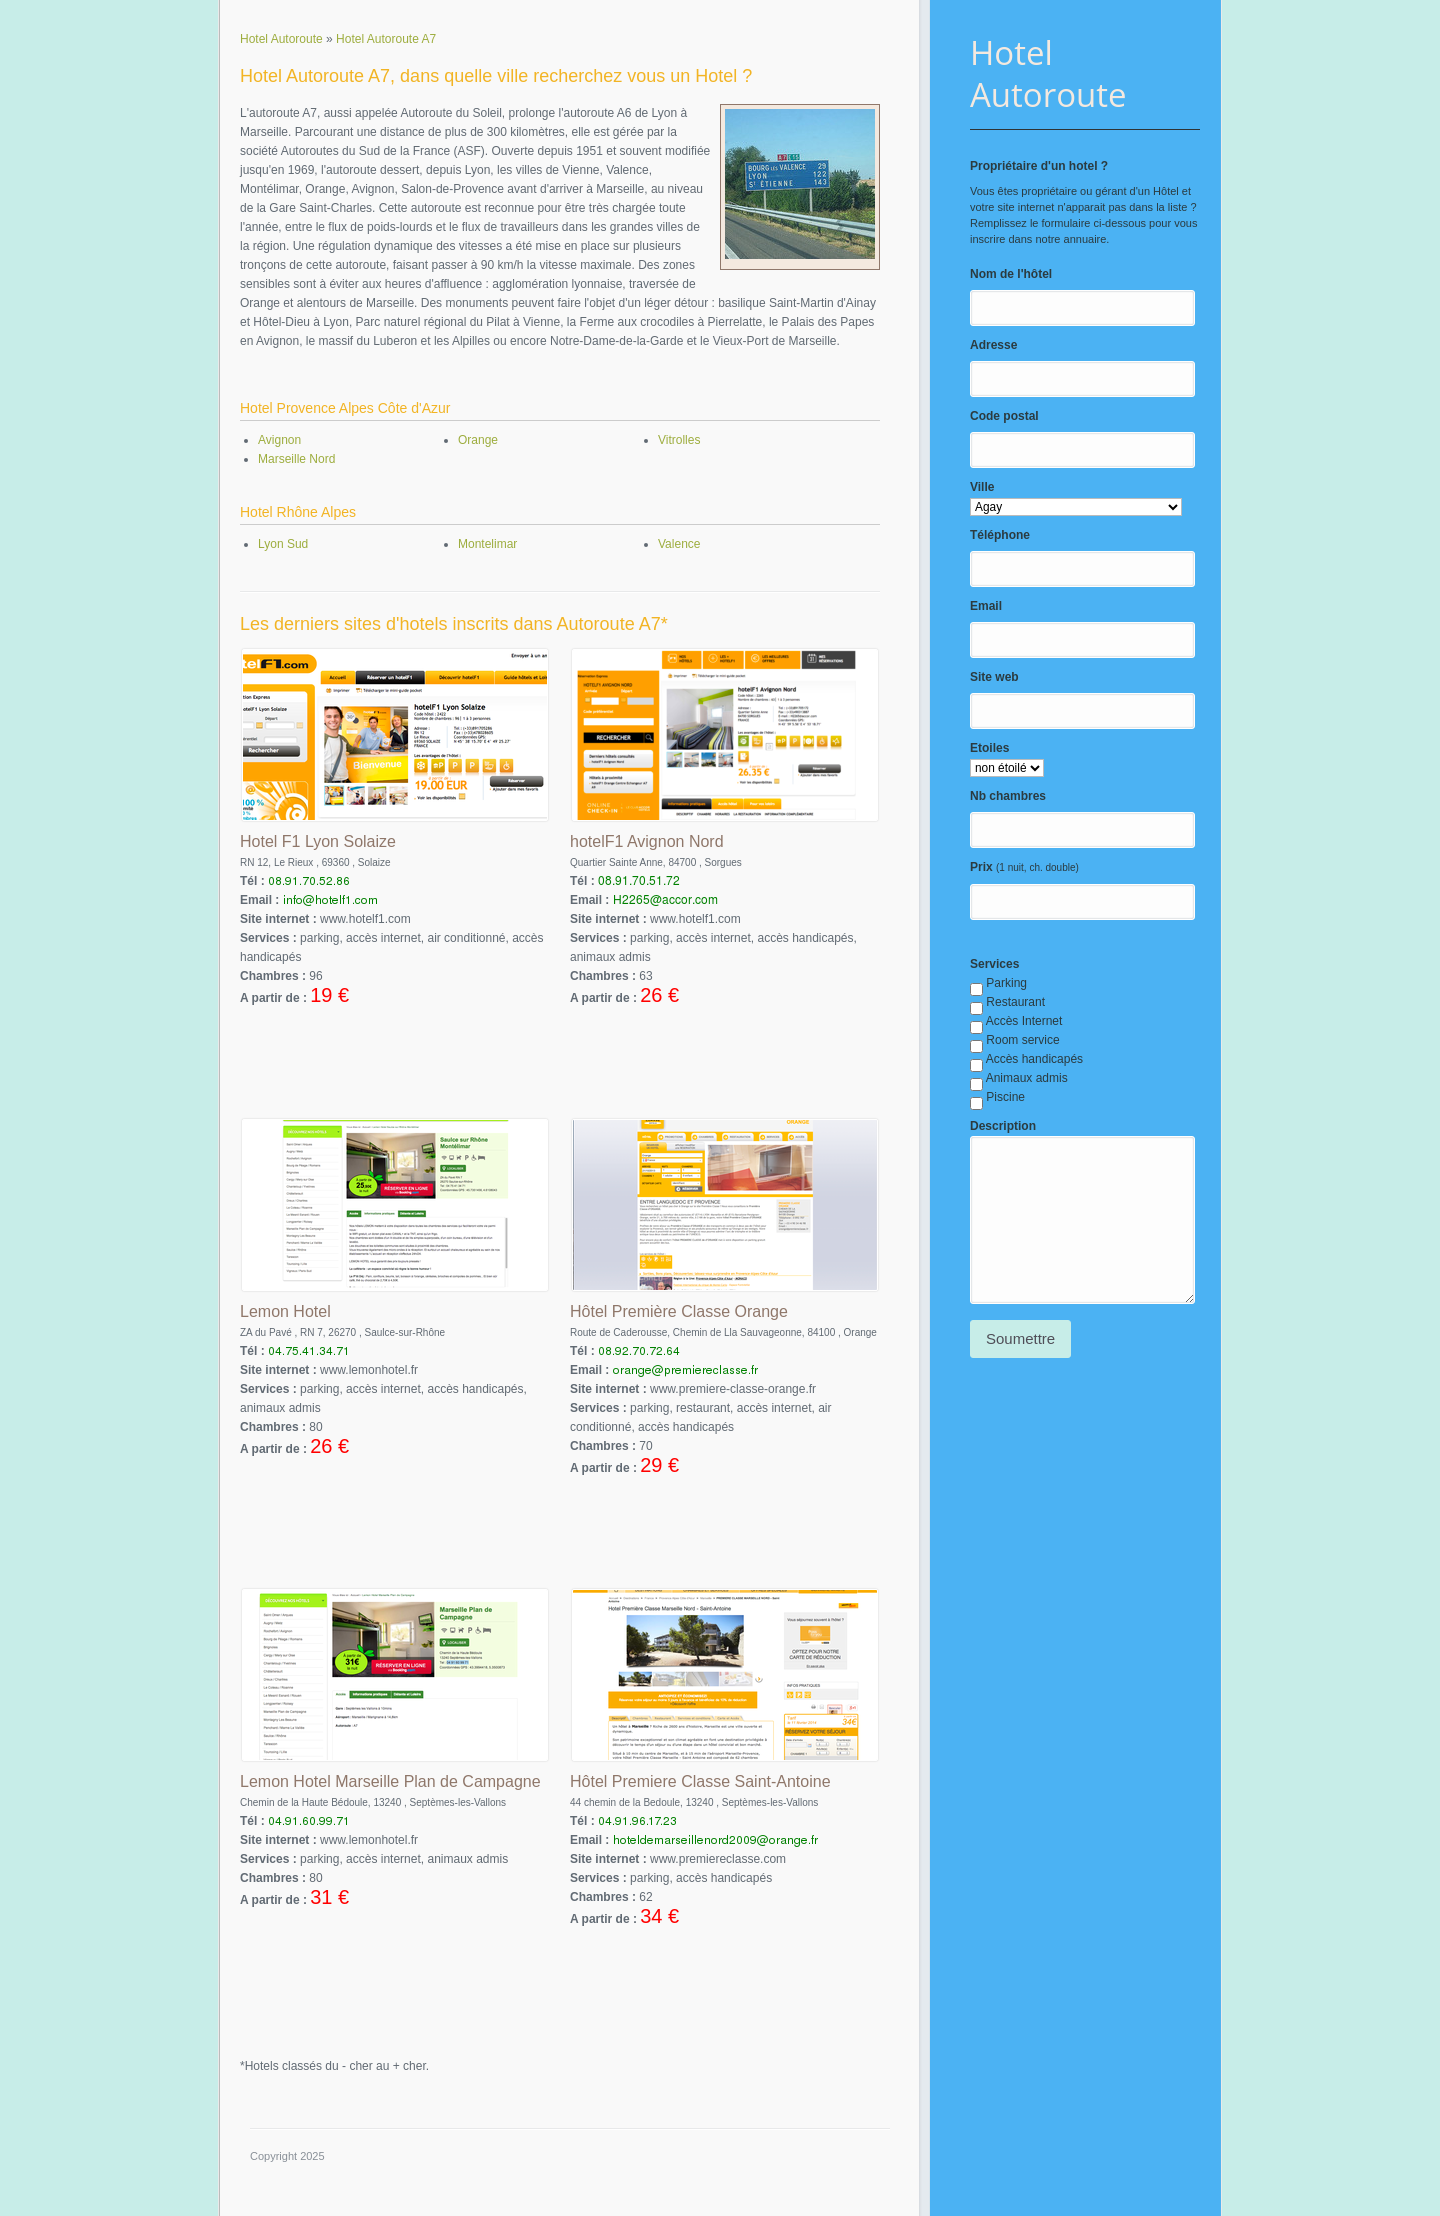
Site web (994, 677)
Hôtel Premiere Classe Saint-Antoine (700, 1781)
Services (994, 964)
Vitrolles (679, 440)
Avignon (279, 440)
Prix (981, 867)
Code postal (1004, 416)
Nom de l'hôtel (1011, 274)
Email (986, 606)
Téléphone (1000, 535)
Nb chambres (1008, 796)
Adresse (993, 345)
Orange (478, 440)
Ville (982, 487)
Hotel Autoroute (1048, 73)
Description (1003, 1126)
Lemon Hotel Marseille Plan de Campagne (390, 1781)
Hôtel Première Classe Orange (679, 1311)
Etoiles (989, 748)
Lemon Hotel (285, 1311)
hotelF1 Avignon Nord (647, 841)
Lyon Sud (283, 544)
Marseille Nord (296, 459)
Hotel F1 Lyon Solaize (318, 841)
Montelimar (487, 544)
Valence (679, 544)
